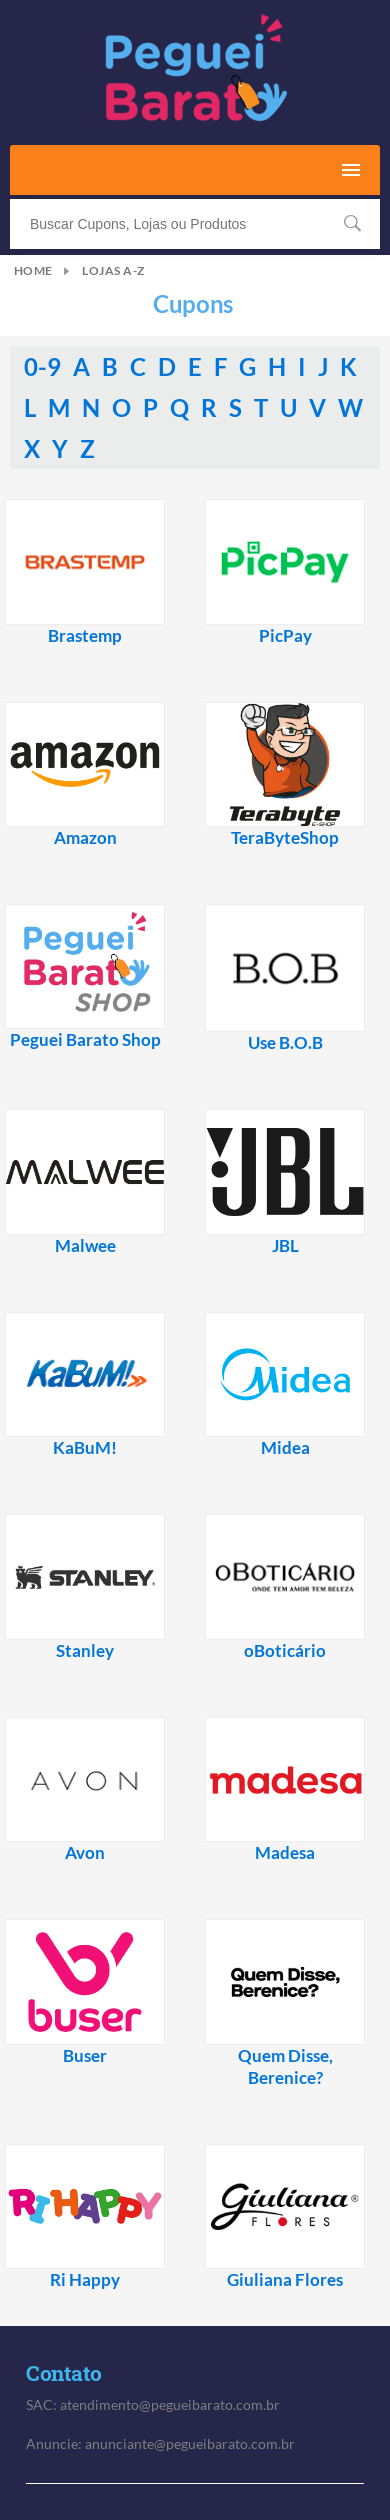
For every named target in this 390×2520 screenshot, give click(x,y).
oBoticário (285, 1651)
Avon (85, 1853)
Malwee (85, 1246)
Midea (285, 1448)
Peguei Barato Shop (85, 1040)
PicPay (285, 636)
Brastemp (85, 636)
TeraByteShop (285, 838)
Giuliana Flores (285, 2280)
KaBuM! (85, 1448)
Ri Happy (85, 2280)
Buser (85, 2056)
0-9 (45, 366)
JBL (285, 1246)
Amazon (85, 838)
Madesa (285, 1853)
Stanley (85, 1651)
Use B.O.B (285, 1043)
